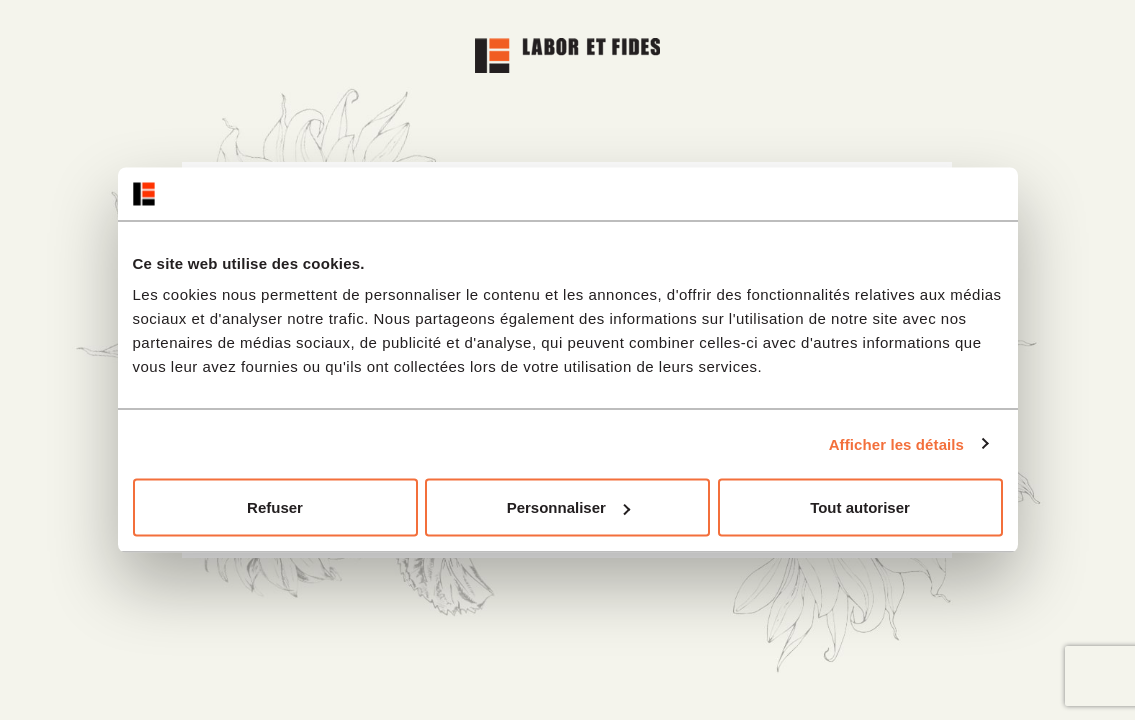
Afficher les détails (896, 443)
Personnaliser (568, 507)
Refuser (275, 507)
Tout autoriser (860, 507)
